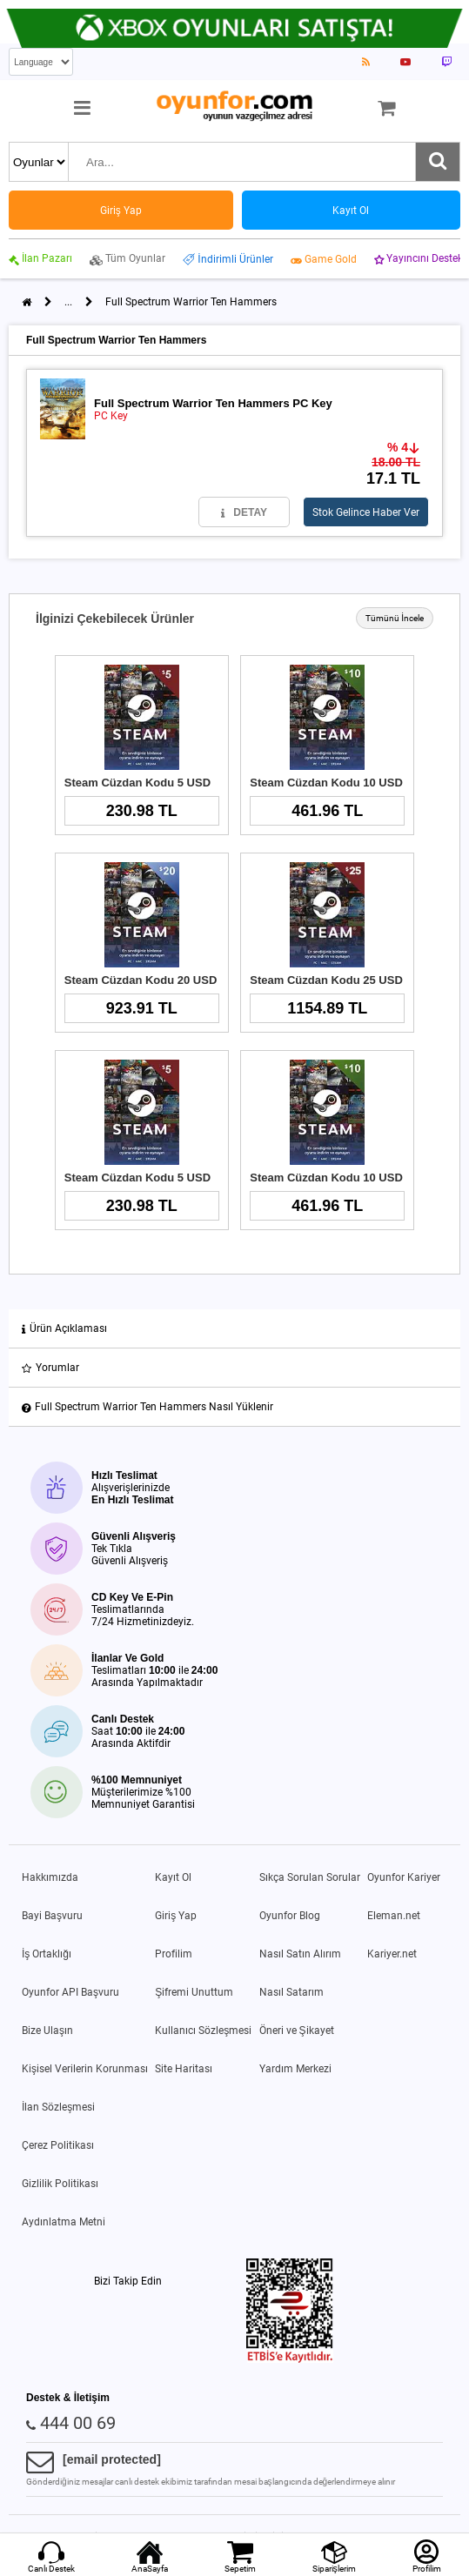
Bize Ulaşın (47, 2030)
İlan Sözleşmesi (58, 2107)
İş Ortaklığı (46, 1954)
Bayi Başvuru (52, 1916)
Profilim (173, 1954)
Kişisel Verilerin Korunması (85, 2069)
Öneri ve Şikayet (296, 2030)
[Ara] (437, 162)
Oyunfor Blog (289, 1916)
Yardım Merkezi (295, 2069)
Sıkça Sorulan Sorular (309, 1877)
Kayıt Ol (173, 1877)
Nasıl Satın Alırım (300, 1954)
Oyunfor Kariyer (403, 1877)
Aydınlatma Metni (63, 2222)
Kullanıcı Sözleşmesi (203, 2030)
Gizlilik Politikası (60, 2184)
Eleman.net (393, 1916)
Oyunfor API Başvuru (70, 1992)
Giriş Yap (176, 1916)
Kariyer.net (392, 1954)
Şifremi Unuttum (194, 1992)
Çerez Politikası (58, 2145)
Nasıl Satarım (291, 1992)
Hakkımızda (50, 1877)
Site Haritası (183, 2069)
